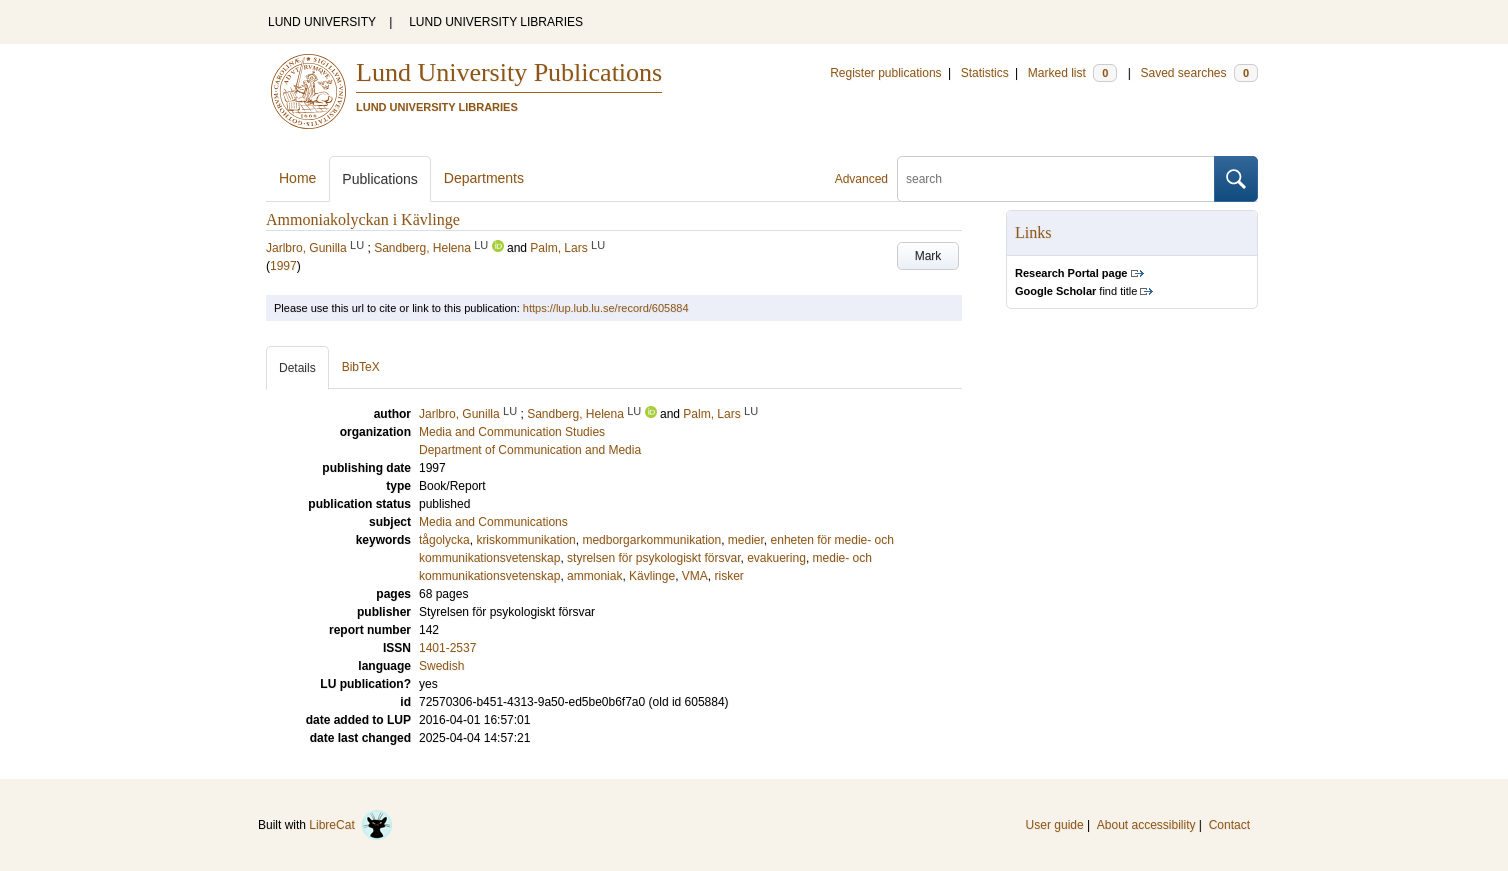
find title (1076, 291)
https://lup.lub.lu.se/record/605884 (606, 308)
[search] (1056, 179)
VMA (695, 576)
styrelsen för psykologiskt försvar (653, 558)
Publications (380, 179)
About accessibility (1146, 825)
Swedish (441, 666)
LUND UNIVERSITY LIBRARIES (496, 22)
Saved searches (1199, 73)
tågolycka (444, 540)
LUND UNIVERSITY (322, 22)
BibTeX (361, 367)
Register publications (885, 73)
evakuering (776, 558)
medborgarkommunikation (651, 540)
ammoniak (594, 576)
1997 (283, 266)
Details (297, 368)
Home (297, 178)
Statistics (985, 73)
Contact (1229, 825)
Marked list (1072, 73)
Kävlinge (652, 576)
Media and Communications (493, 522)
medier (746, 540)
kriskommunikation (525, 540)
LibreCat (351, 825)
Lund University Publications (509, 72)
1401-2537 (447, 648)
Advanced (861, 179)
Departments (484, 178)
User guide (1055, 825)
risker (729, 576)
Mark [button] (928, 256)
